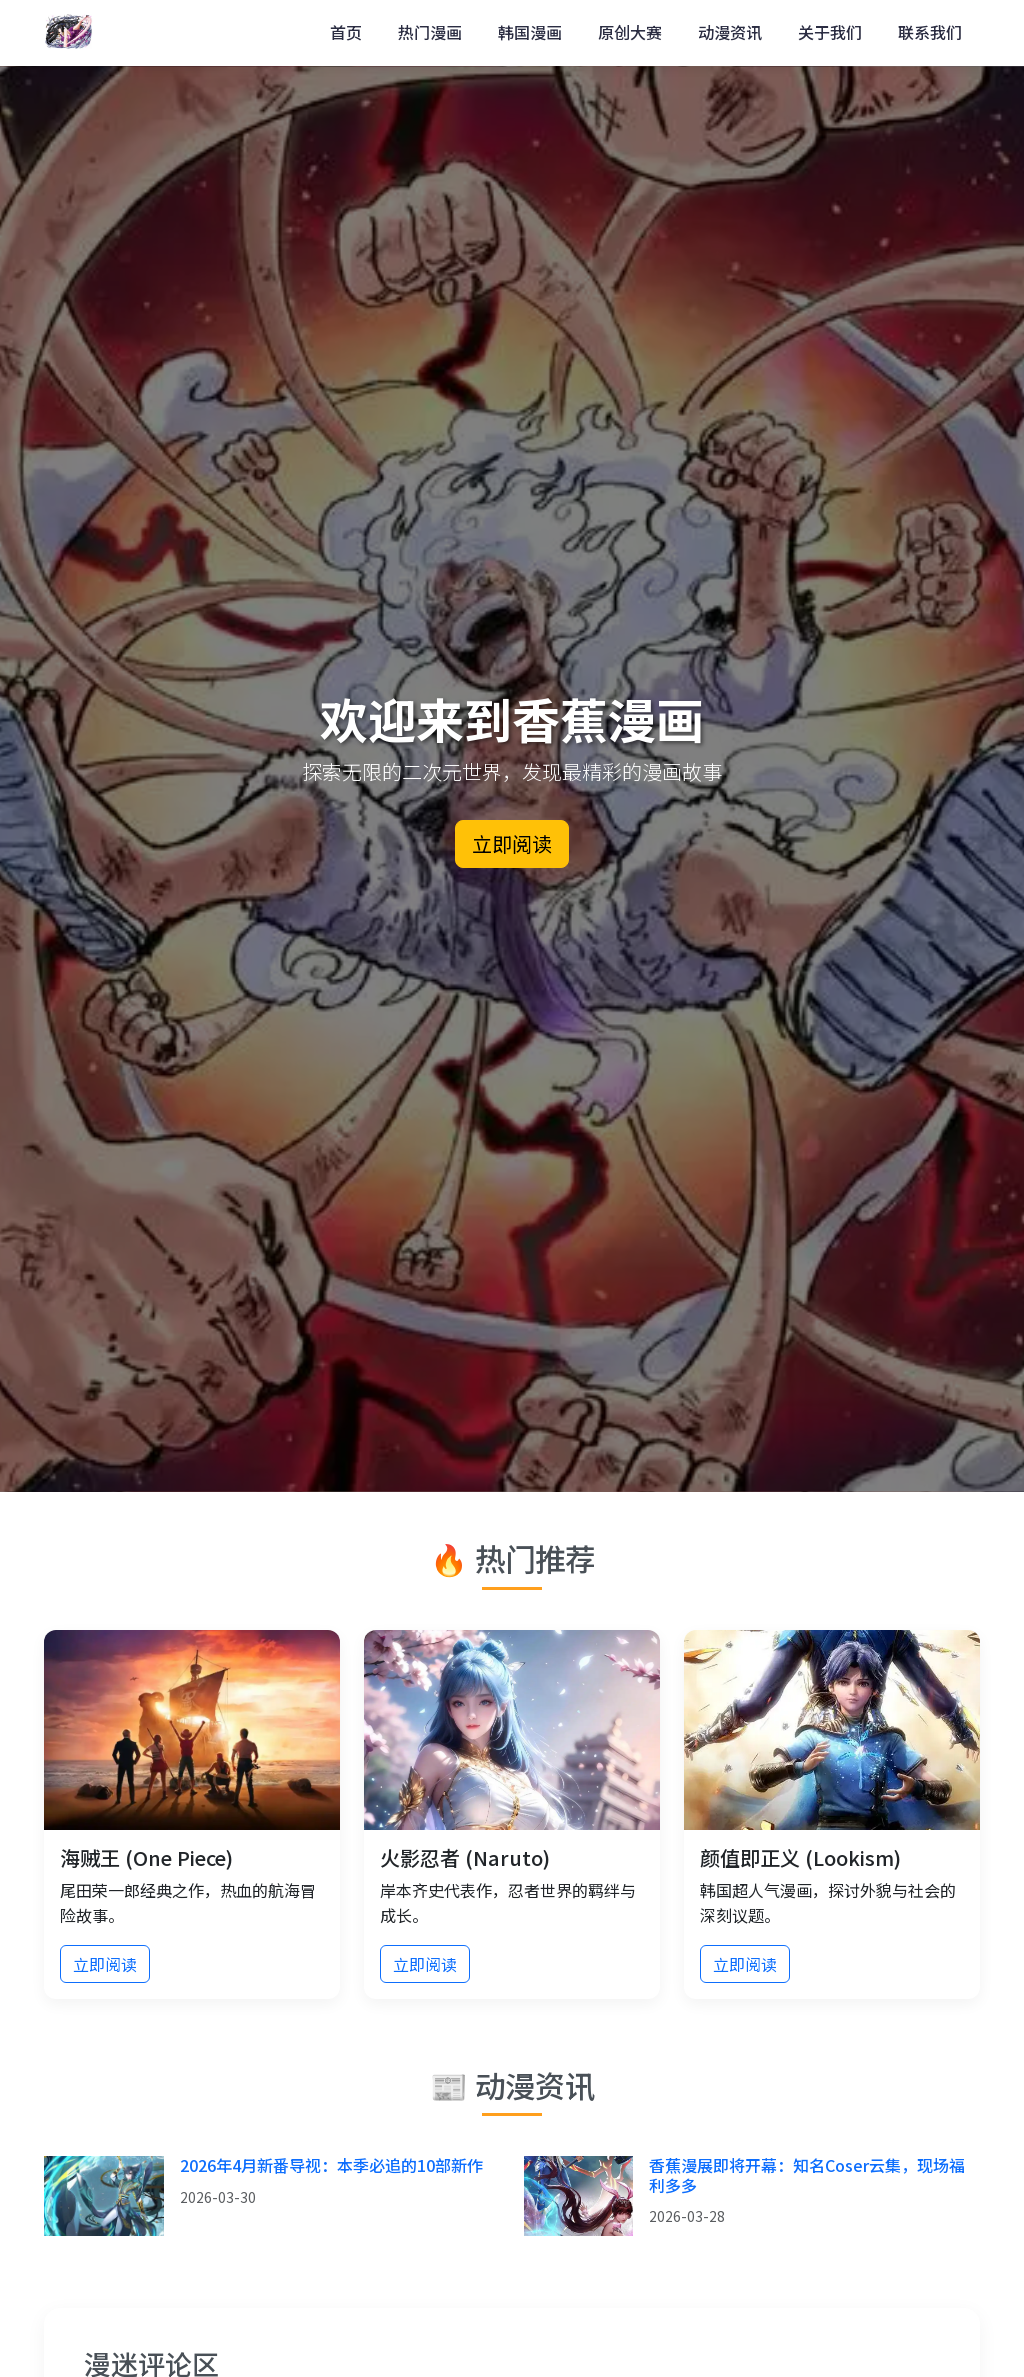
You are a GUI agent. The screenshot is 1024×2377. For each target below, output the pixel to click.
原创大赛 (630, 32)
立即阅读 (512, 843)
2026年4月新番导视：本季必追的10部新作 (331, 2165)
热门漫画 (430, 32)
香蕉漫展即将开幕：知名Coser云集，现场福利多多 (807, 2174)
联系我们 (930, 32)
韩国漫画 (530, 32)
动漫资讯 (730, 32)
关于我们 (830, 32)
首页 (346, 32)
